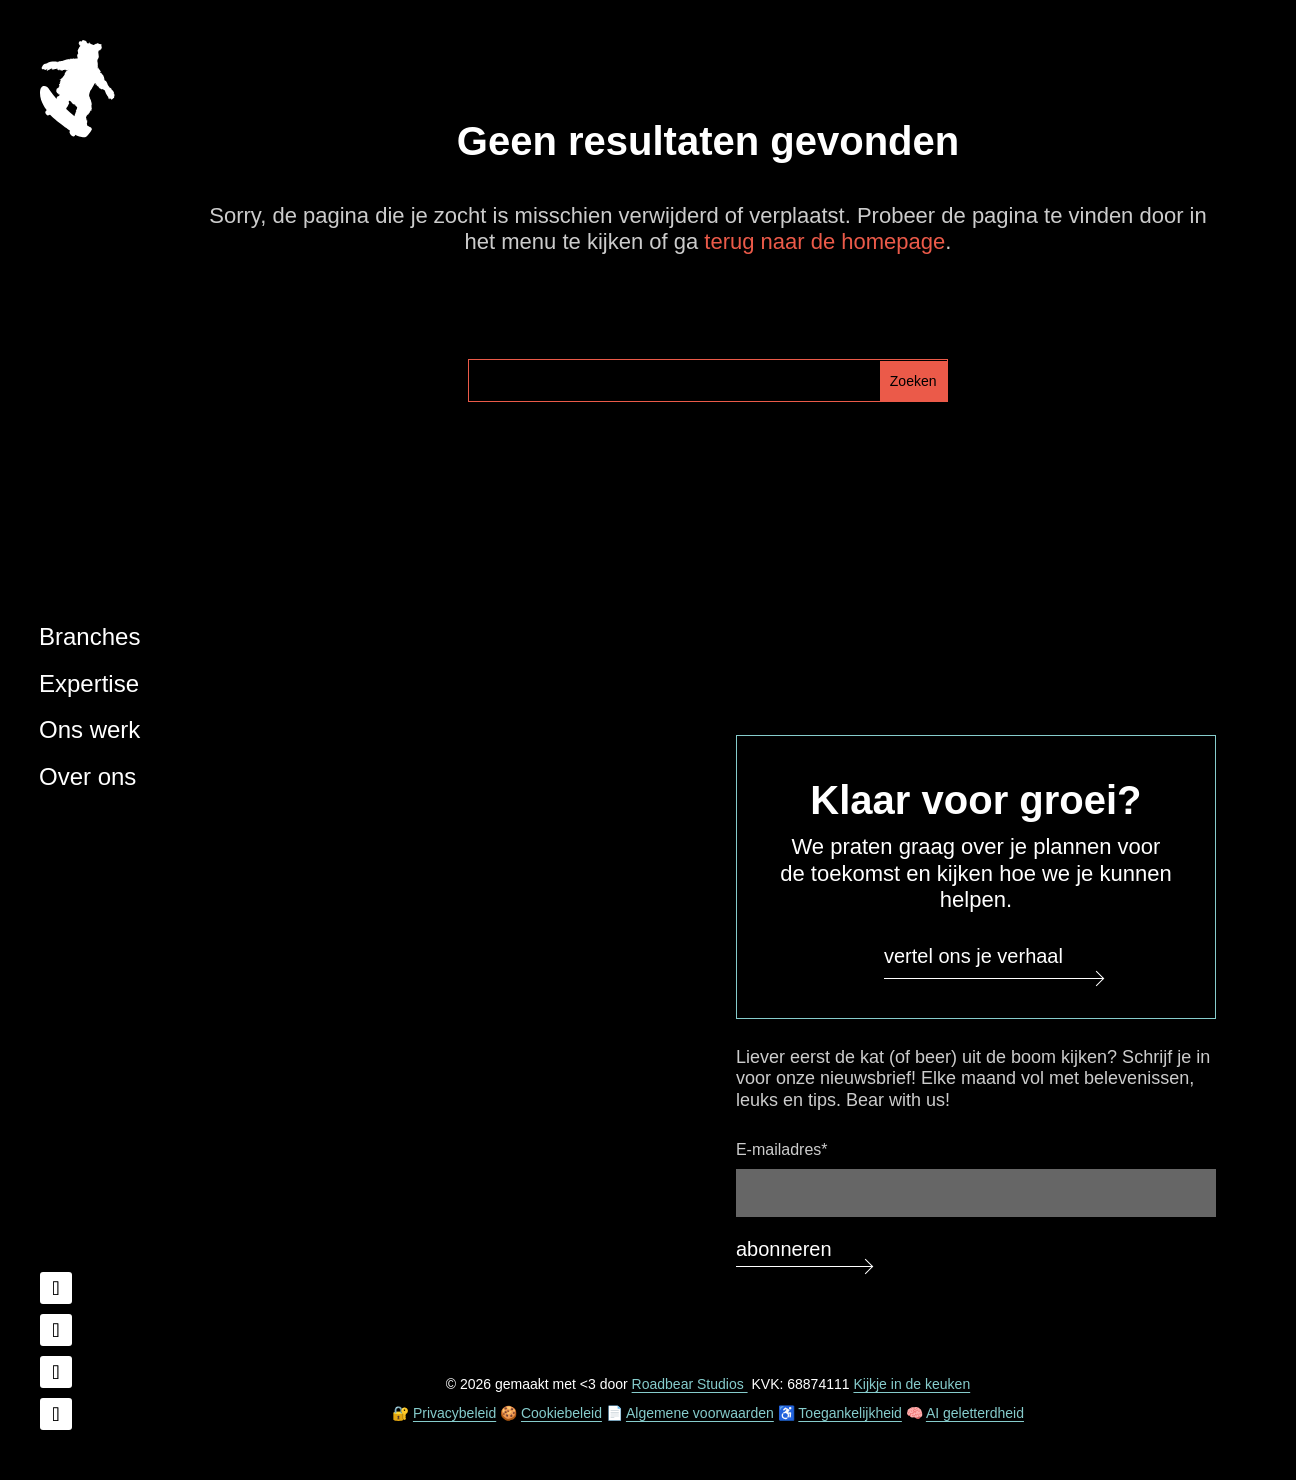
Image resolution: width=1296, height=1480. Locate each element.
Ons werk (89, 729)
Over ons (87, 776)
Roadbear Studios (690, 1384)
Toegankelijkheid (850, 1413)
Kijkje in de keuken (911, 1384)
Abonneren (784, 1249)
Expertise (89, 683)
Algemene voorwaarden (700, 1413)
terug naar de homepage (824, 241)
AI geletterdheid (975, 1413)
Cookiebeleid (561, 1413)
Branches (89, 636)
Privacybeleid (454, 1413)
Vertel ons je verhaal (973, 956)
